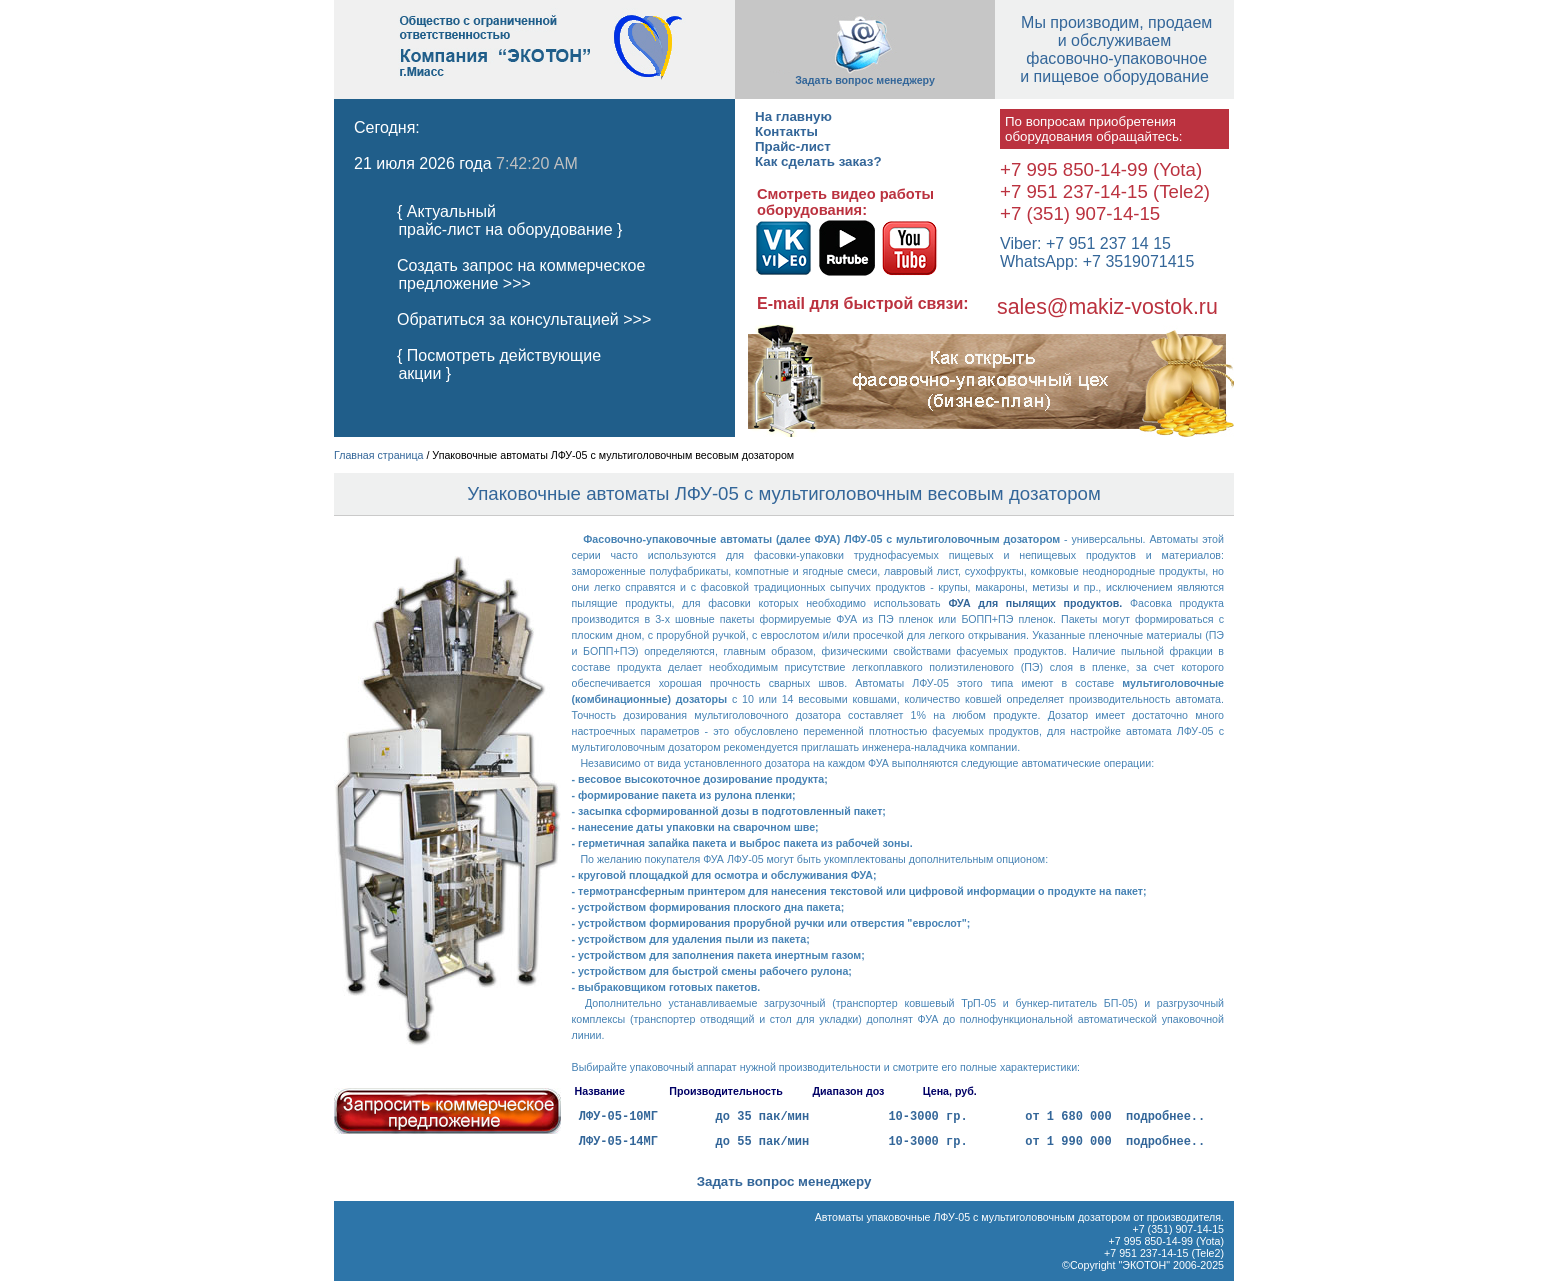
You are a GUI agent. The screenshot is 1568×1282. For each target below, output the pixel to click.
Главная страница (378, 455)
